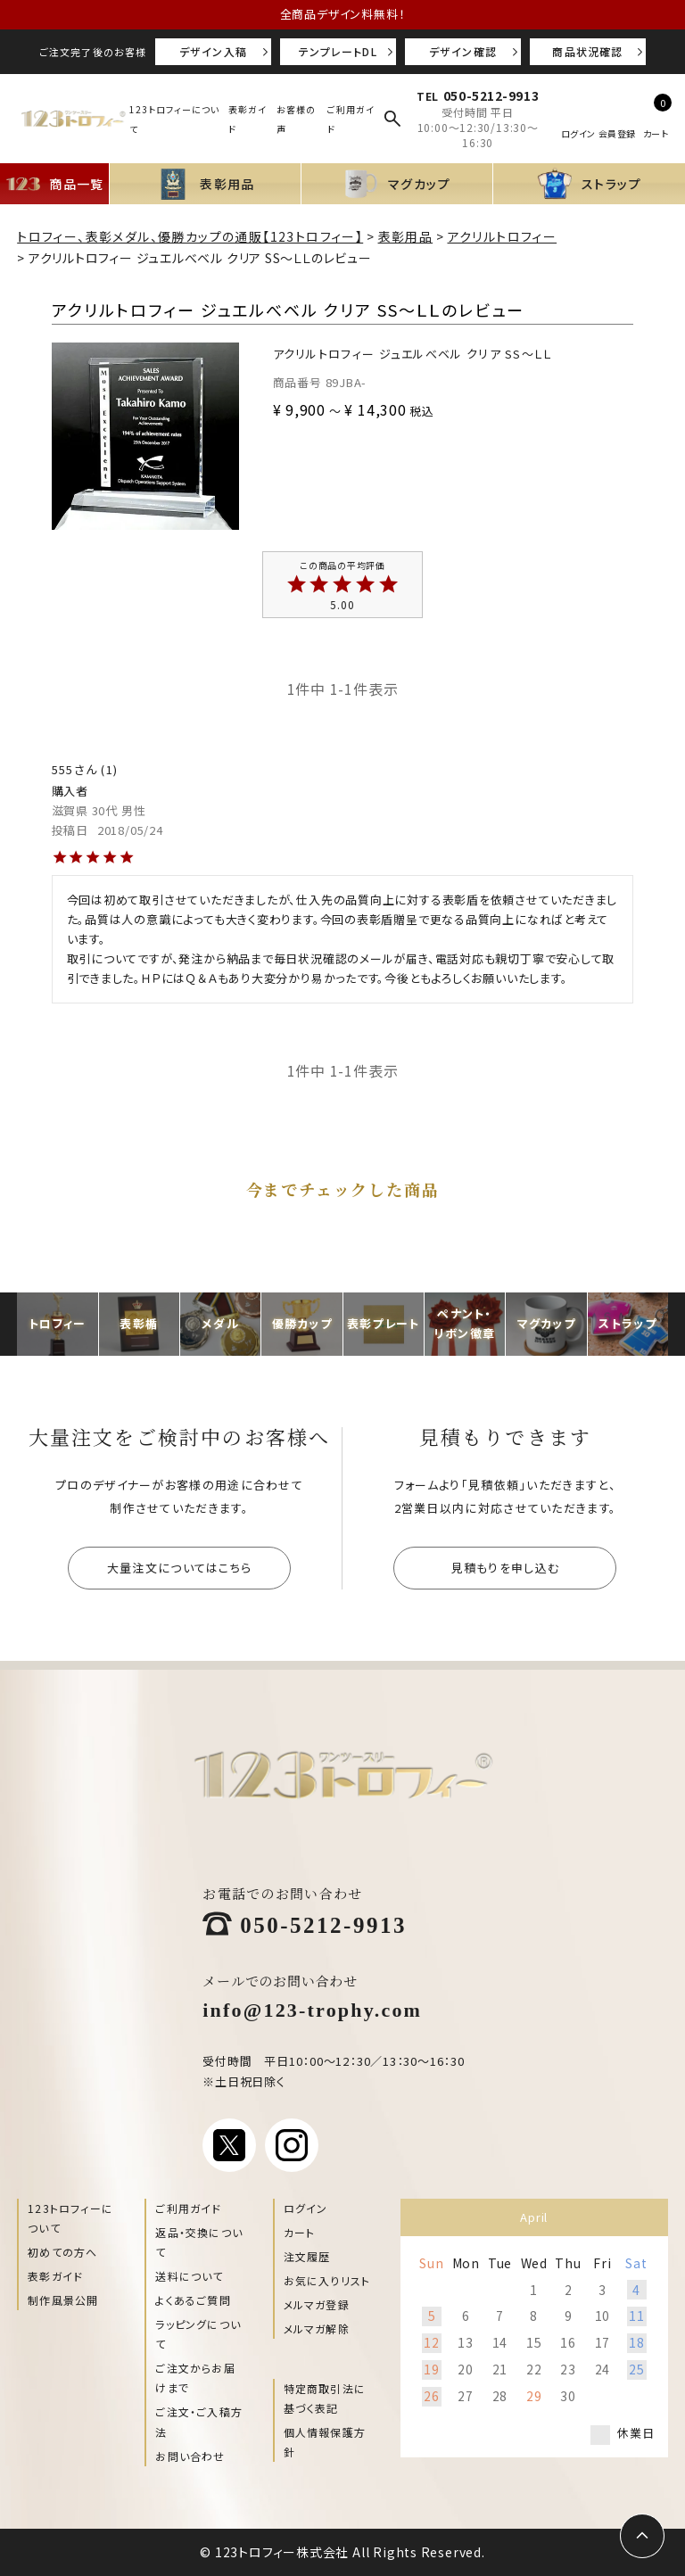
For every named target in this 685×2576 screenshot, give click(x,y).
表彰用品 (405, 236)
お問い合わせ (190, 2456)
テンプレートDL (338, 51)
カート (300, 2232)
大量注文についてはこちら (179, 1567)
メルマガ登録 (317, 2304)
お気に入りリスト (327, 2280)
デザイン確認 (463, 51)
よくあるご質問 (192, 2300)
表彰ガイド (55, 2275)
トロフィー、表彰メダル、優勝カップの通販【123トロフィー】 (190, 236)
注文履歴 (307, 2256)
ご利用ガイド (188, 2208)
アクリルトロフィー (502, 236)
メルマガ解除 (317, 2328)
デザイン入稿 (213, 51)
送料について (189, 2275)
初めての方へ (62, 2251)
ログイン (306, 2208)
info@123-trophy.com (312, 2008)
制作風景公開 (63, 2300)
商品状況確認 (587, 51)
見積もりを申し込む (505, 1567)
